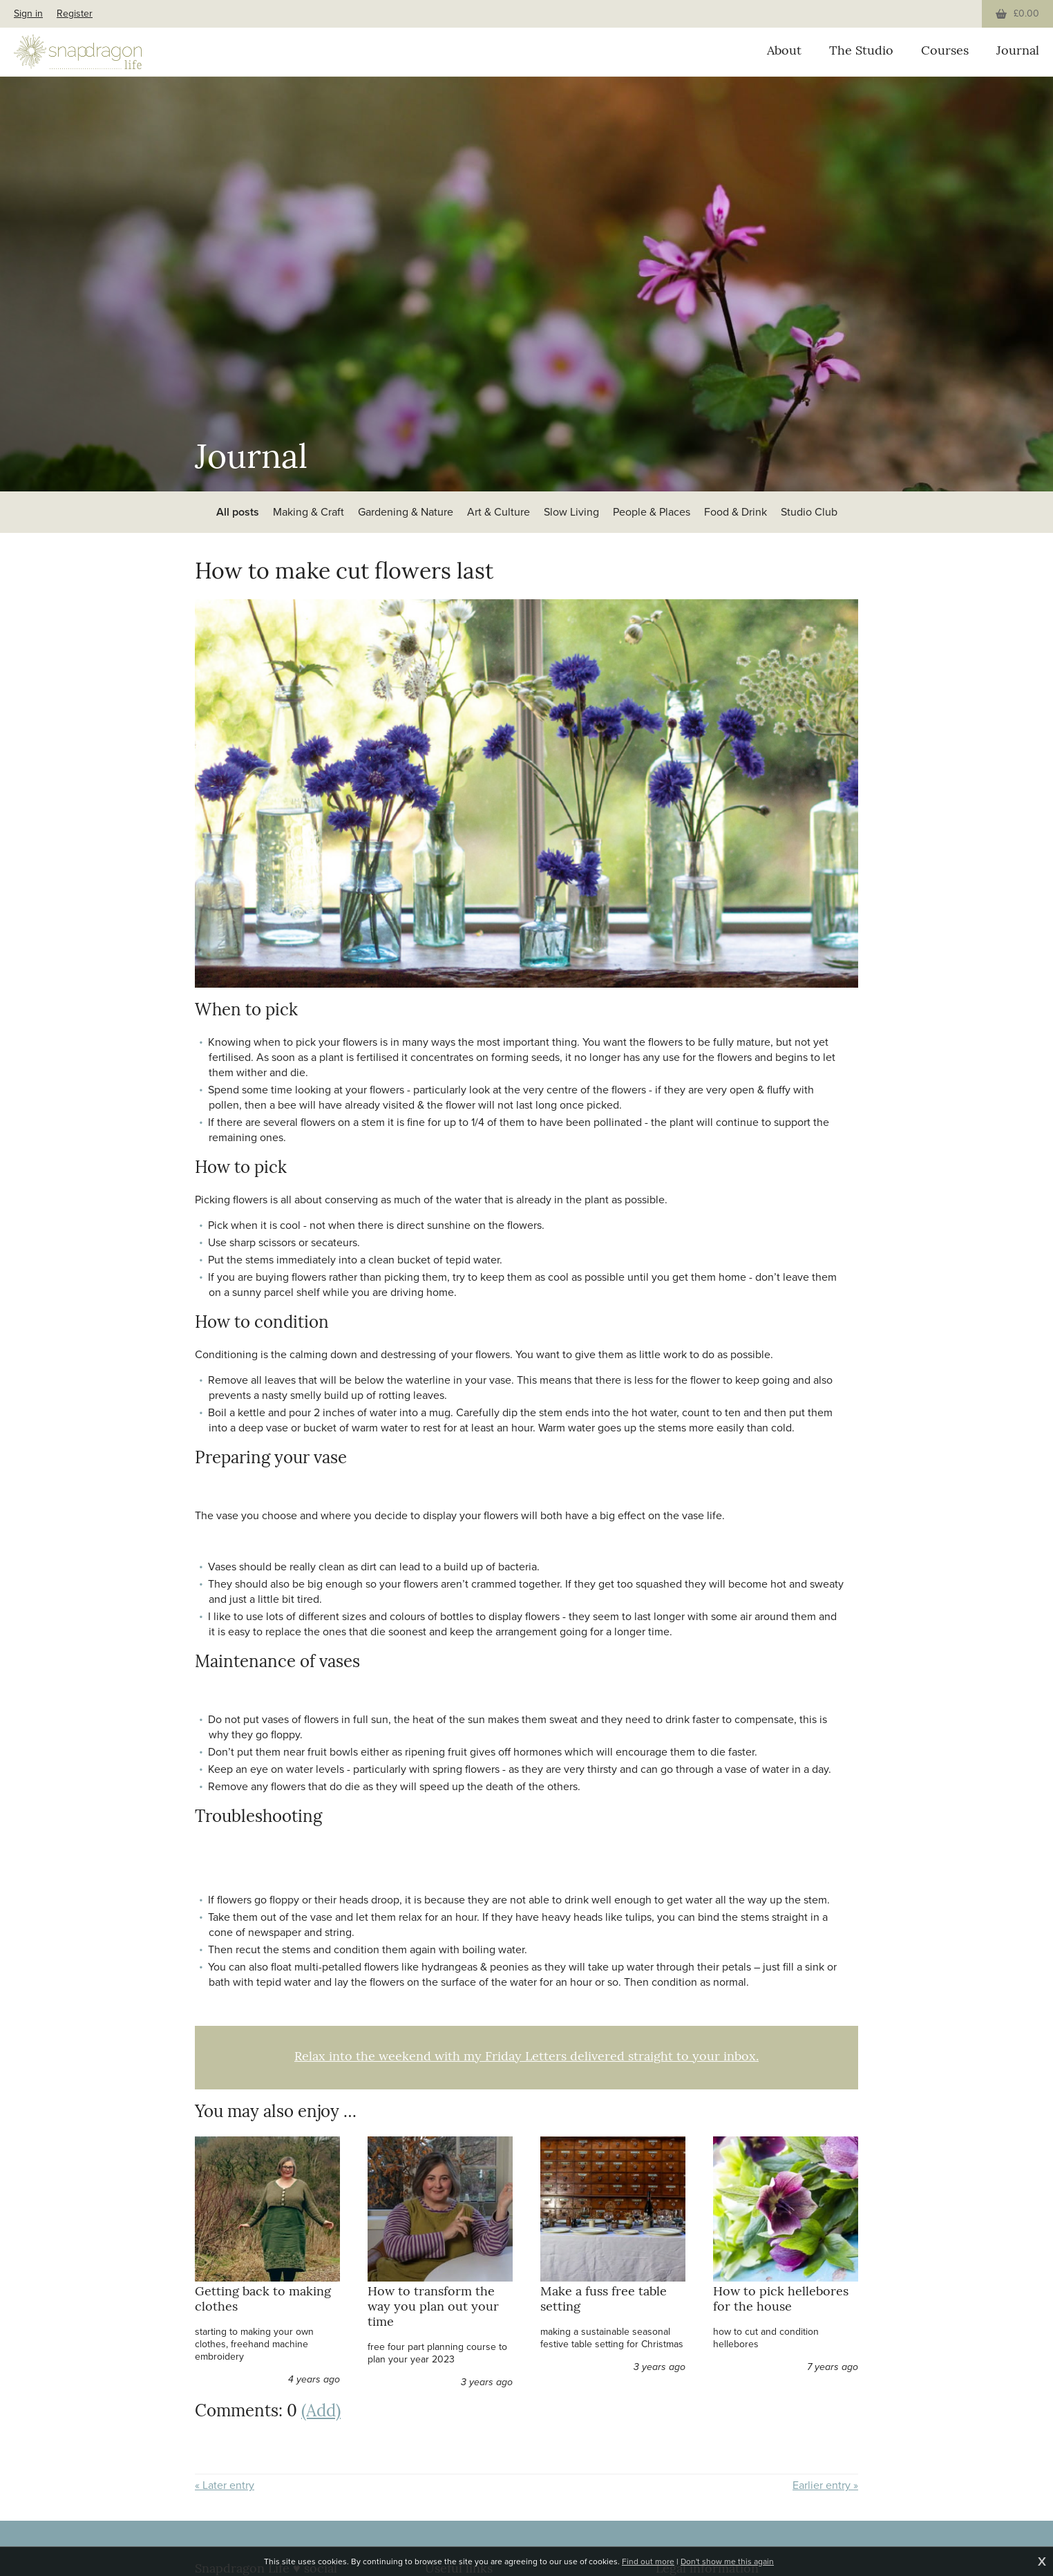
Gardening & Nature (405, 512)
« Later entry (224, 2485)
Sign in (28, 13)
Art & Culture (498, 512)
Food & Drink (735, 512)
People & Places (651, 512)
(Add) (321, 2412)
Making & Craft (308, 512)
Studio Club (809, 512)
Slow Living (571, 512)
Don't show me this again (727, 2561)
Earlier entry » (825, 2485)
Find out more (648, 2561)
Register (75, 13)
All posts (237, 512)
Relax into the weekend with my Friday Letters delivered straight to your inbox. (526, 2057)
